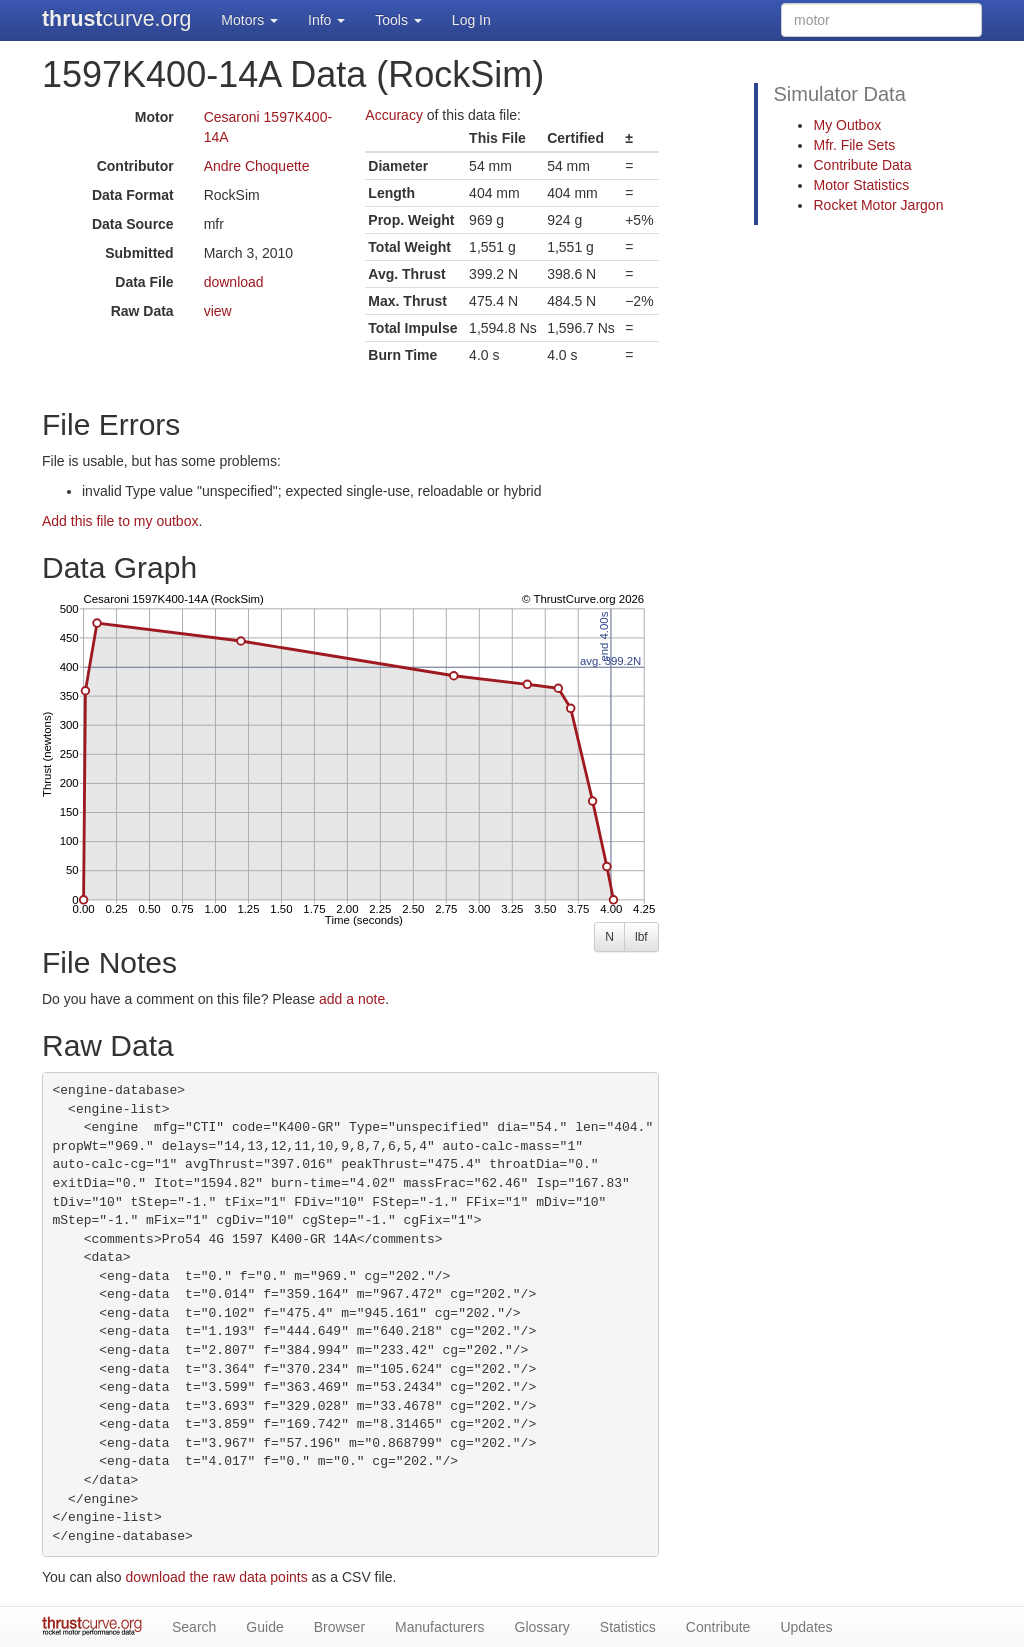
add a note (352, 999)
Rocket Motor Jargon (878, 205)
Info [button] (326, 20)
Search (194, 1627)
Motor (154, 117)
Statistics (628, 1627)
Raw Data (142, 311)
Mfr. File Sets (854, 145)
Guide (264, 1627)
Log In (471, 20)
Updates (806, 1627)
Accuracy (394, 115)
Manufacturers (439, 1627)
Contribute (718, 1627)
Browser (339, 1627)
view (218, 311)
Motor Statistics (861, 185)
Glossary (542, 1627)
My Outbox (847, 125)
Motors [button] (249, 20)
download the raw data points (217, 1577)
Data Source (133, 224)
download (234, 282)
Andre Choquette (257, 166)
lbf (641, 937)
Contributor (135, 166)
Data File (144, 282)
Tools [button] (398, 20)
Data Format (133, 195)
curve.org (116, 19)
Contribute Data (862, 165)
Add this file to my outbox (120, 521)
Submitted (139, 253)
